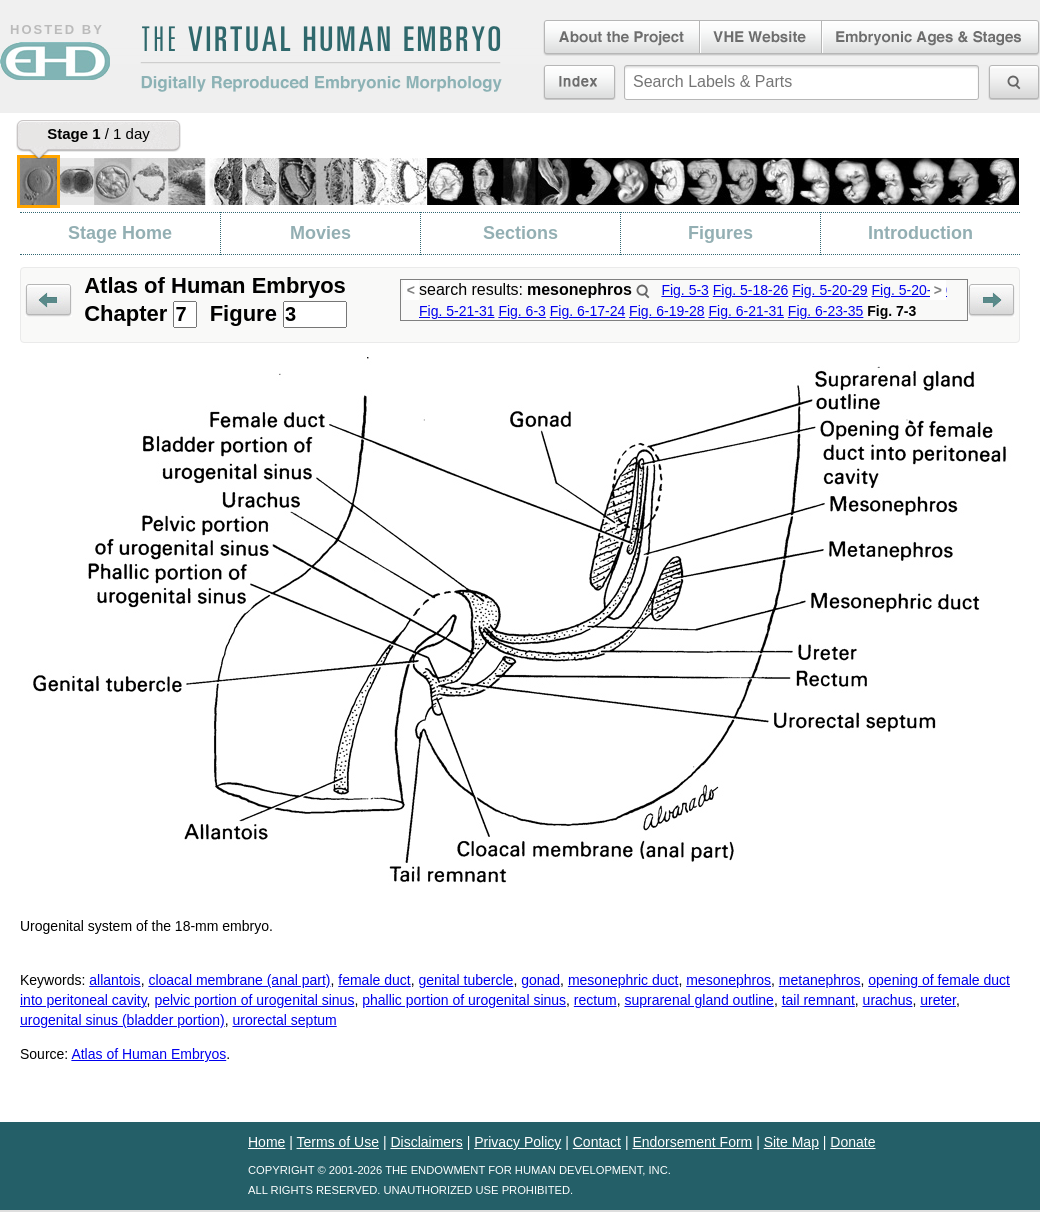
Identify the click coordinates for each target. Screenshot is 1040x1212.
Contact (597, 1142)
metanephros (820, 980)
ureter (938, 1000)
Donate (852, 1142)
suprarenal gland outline (698, 1000)
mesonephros (728, 980)
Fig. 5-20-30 (909, 290)
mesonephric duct (623, 980)
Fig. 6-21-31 (745, 311)
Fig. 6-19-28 (666, 311)
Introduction (920, 233)
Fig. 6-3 (521, 311)
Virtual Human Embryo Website (760, 38)
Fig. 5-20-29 (829, 290)
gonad (540, 980)
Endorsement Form (692, 1142)
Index (579, 82)
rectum (595, 1000)
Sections (520, 233)
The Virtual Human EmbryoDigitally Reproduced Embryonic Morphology (321, 59)
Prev (48, 300)
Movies (320, 233)
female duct (374, 980)
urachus (888, 1000)
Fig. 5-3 (684, 290)
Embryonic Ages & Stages (931, 38)
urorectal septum (284, 1020)
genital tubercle (465, 980)
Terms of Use (338, 1142)
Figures (720, 233)
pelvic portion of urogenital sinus (254, 1000)
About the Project (620, 38)
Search (643, 291)
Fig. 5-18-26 (750, 290)
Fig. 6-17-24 (587, 311)
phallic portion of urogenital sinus (464, 1000)
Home (266, 1142)
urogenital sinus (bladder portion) (122, 1020)
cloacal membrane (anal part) (239, 980)
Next (991, 300)
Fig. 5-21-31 (456, 311)
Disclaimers (426, 1142)
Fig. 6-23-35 (825, 311)
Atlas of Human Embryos (148, 1054)
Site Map (791, 1142)
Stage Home (120, 233)
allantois (114, 980)
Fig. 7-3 (891, 311)
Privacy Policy (517, 1142)
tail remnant (818, 1000)
